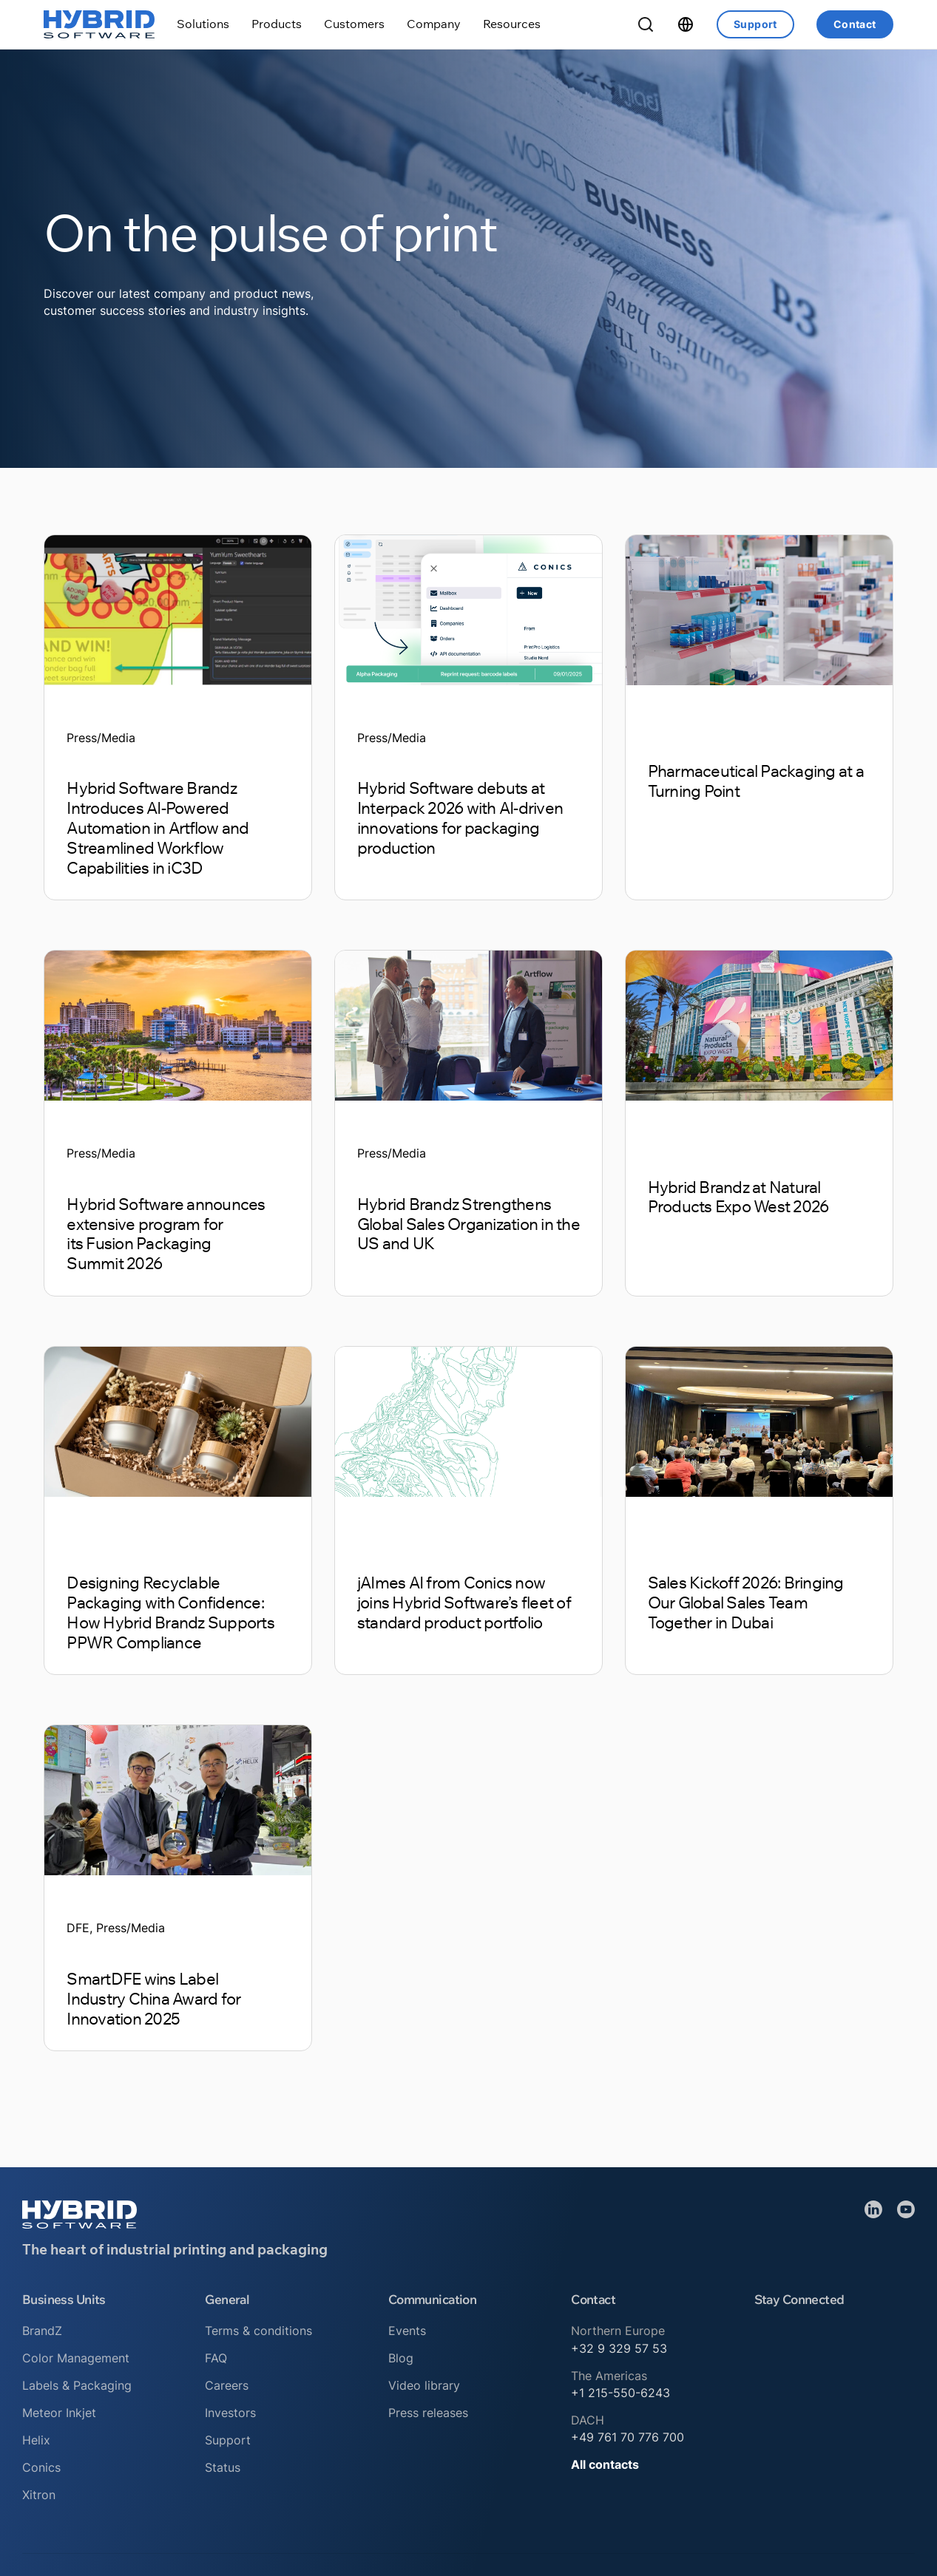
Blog (400, 2358)
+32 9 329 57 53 (619, 2349)
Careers (226, 2386)
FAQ (216, 2358)
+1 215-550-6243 (620, 2393)
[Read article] (177, 609)
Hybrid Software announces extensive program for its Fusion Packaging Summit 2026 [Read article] (166, 1234)
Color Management (75, 2358)
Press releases (428, 2413)
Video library (424, 2386)
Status (222, 2468)
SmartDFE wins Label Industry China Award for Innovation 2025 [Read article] (153, 1998)
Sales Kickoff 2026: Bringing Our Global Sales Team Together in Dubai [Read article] (746, 1602)
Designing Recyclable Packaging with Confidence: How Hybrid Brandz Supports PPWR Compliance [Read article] (170, 1612)
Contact (854, 24)
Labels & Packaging (77, 2386)
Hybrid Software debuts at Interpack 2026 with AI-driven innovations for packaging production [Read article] (460, 817)
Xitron (38, 2495)
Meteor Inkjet (59, 2413)
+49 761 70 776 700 (627, 2437)
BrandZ (42, 2331)
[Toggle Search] (645, 24)
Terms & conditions (258, 2331)
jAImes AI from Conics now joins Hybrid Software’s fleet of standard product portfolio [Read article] (464, 1602)
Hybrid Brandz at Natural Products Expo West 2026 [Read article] (738, 1197)
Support (755, 24)
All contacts (605, 2465)
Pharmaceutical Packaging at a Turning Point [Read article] (756, 781)
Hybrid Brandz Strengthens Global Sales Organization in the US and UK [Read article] (468, 1224)
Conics (41, 2468)
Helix (36, 2440)
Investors (230, 2413)
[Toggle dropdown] (203, 24)
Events (407, 2331)
